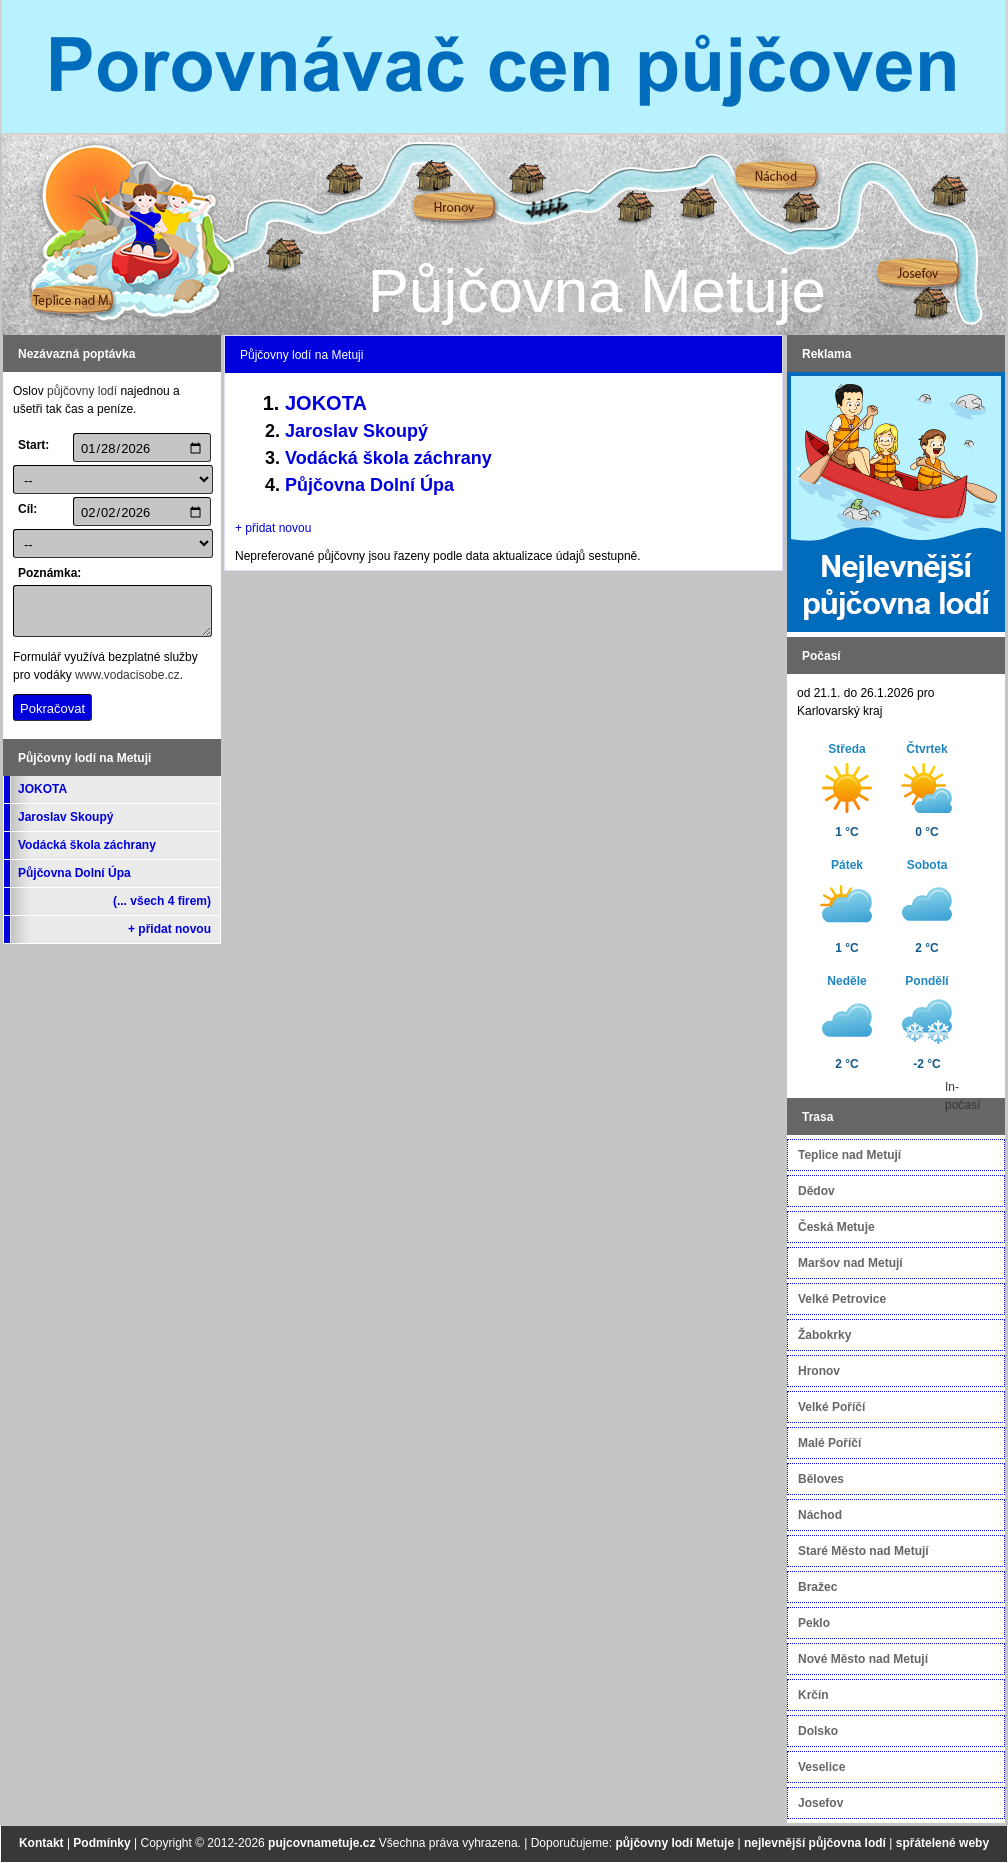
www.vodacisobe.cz (127, 675)
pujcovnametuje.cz (321, 1843)
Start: (33, 445)
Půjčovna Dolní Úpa (74, 873)
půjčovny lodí (82, 391)
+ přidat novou (169, 929)
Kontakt (41, 1843)
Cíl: (27, 509)
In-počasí (962, 1096)
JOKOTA (42, 789)
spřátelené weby (942, 1843)
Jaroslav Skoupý (65, 817)
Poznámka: (43, 573)
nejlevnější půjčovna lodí (815, 1843)
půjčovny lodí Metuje (674, 1843)
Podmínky (101, 1843)
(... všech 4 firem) (162, 901)
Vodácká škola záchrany (87, 845)
